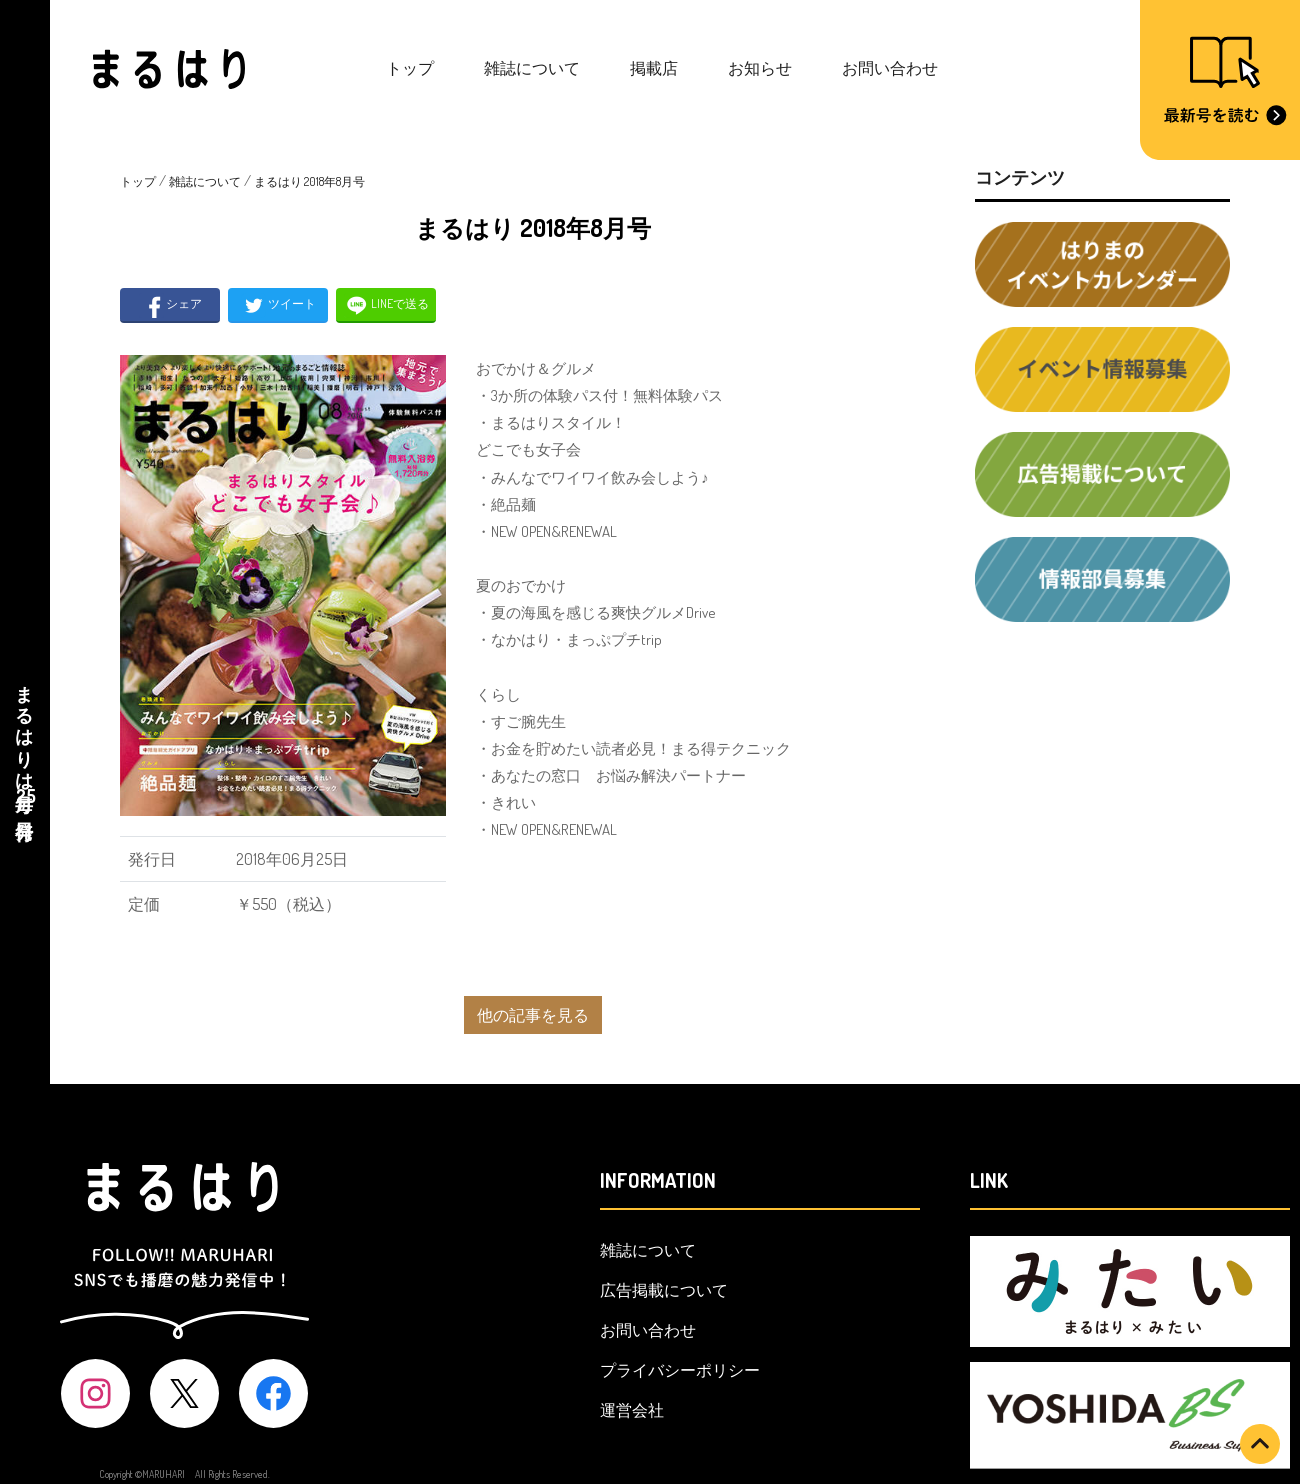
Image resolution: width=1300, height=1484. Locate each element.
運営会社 (632, 1410)
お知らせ (760, 68)
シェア (170, 305)
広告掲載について (664, 1290)
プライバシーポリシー (680, 1370)
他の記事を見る (533, 1015)
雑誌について (532, 68)
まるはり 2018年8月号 (309, 181)
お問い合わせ (890, 68)
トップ (410, 68)
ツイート (278, 305)
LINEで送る (386, 305)
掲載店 (654, 68)
